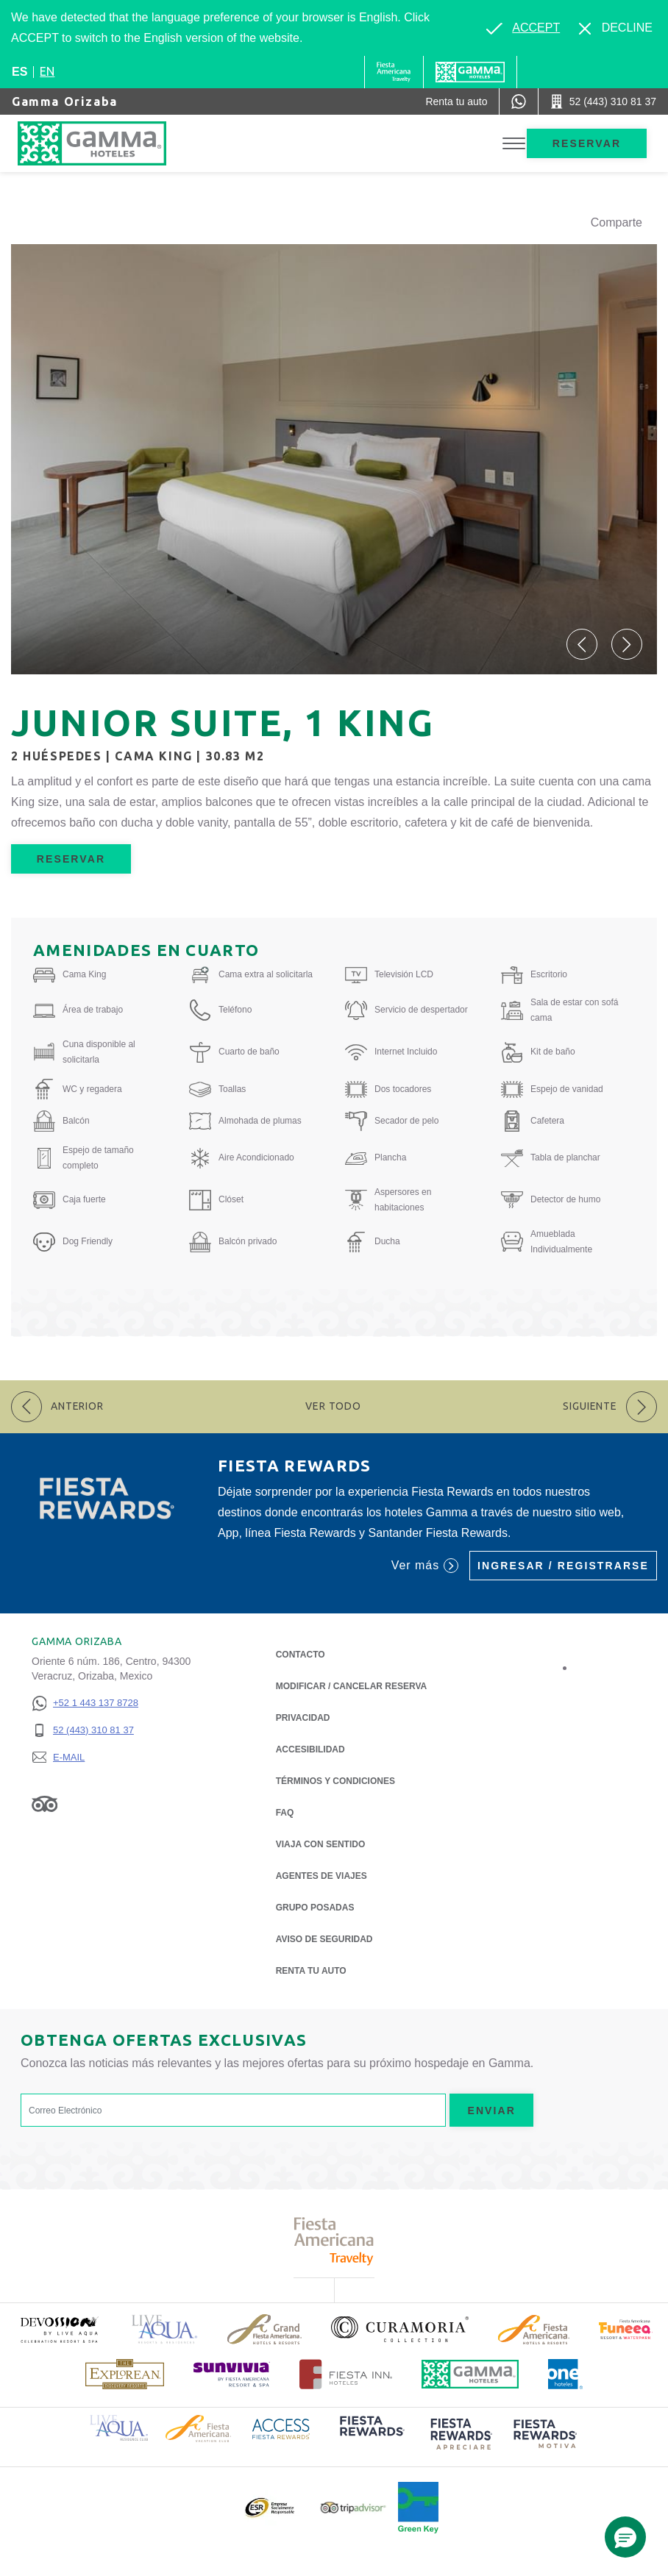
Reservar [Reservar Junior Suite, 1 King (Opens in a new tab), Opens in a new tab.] (71, 859)
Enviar (491, 2110)
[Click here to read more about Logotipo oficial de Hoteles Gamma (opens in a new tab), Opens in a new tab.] (470, 2374)
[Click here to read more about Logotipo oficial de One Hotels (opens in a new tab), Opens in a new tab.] (565, 2374)
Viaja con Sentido (321, 1844)
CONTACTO (300, 1654)
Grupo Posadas (315, 1907)
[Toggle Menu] (513, 144)
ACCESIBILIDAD (310, 1749)
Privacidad (303, 1716)
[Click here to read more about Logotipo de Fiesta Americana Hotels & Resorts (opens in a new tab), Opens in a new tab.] (533, 2329)
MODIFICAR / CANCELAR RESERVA (351, 1686)
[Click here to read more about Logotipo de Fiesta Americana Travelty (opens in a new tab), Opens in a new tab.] (334, 2241)
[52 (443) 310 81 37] (85, 1730)
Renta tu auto (311, 1969)
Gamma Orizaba (65, 101)
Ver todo (333, 1406)
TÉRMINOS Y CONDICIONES (335, 1781)
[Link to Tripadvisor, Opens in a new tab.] (44, 1803)
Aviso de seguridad (324, 1939)
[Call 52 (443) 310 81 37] (603, 101)
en (47, 71)
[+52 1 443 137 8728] (85, 1703)
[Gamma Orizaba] (107, 143)
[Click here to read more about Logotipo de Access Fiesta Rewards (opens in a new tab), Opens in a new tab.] (281, 2428)
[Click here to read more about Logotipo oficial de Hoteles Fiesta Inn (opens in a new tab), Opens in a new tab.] (346, 2374)
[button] (581, 644)
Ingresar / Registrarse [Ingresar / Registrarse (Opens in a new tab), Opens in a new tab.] (563, 1565)
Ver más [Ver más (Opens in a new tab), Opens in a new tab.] (424, 1565)
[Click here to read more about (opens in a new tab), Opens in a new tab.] (58, 2329)
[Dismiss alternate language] (616, 28)
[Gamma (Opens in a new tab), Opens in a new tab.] (394, 72)
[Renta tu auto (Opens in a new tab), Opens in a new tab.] (456, 101)
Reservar (586, 143)
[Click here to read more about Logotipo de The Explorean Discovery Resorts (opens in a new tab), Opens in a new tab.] (124, 2374)
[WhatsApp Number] (519, 101)
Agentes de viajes (321, 1876)
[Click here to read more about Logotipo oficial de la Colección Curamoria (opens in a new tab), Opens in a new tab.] (400, 2328)
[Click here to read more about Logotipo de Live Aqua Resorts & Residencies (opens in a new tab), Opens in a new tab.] (165, 2329)
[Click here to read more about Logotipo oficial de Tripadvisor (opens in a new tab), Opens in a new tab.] (353, 2508)
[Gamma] (470, 72)
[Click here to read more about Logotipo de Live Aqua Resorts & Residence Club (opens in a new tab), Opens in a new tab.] (119, 2427)
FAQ (285, 1813)
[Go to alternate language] (523, 28)
